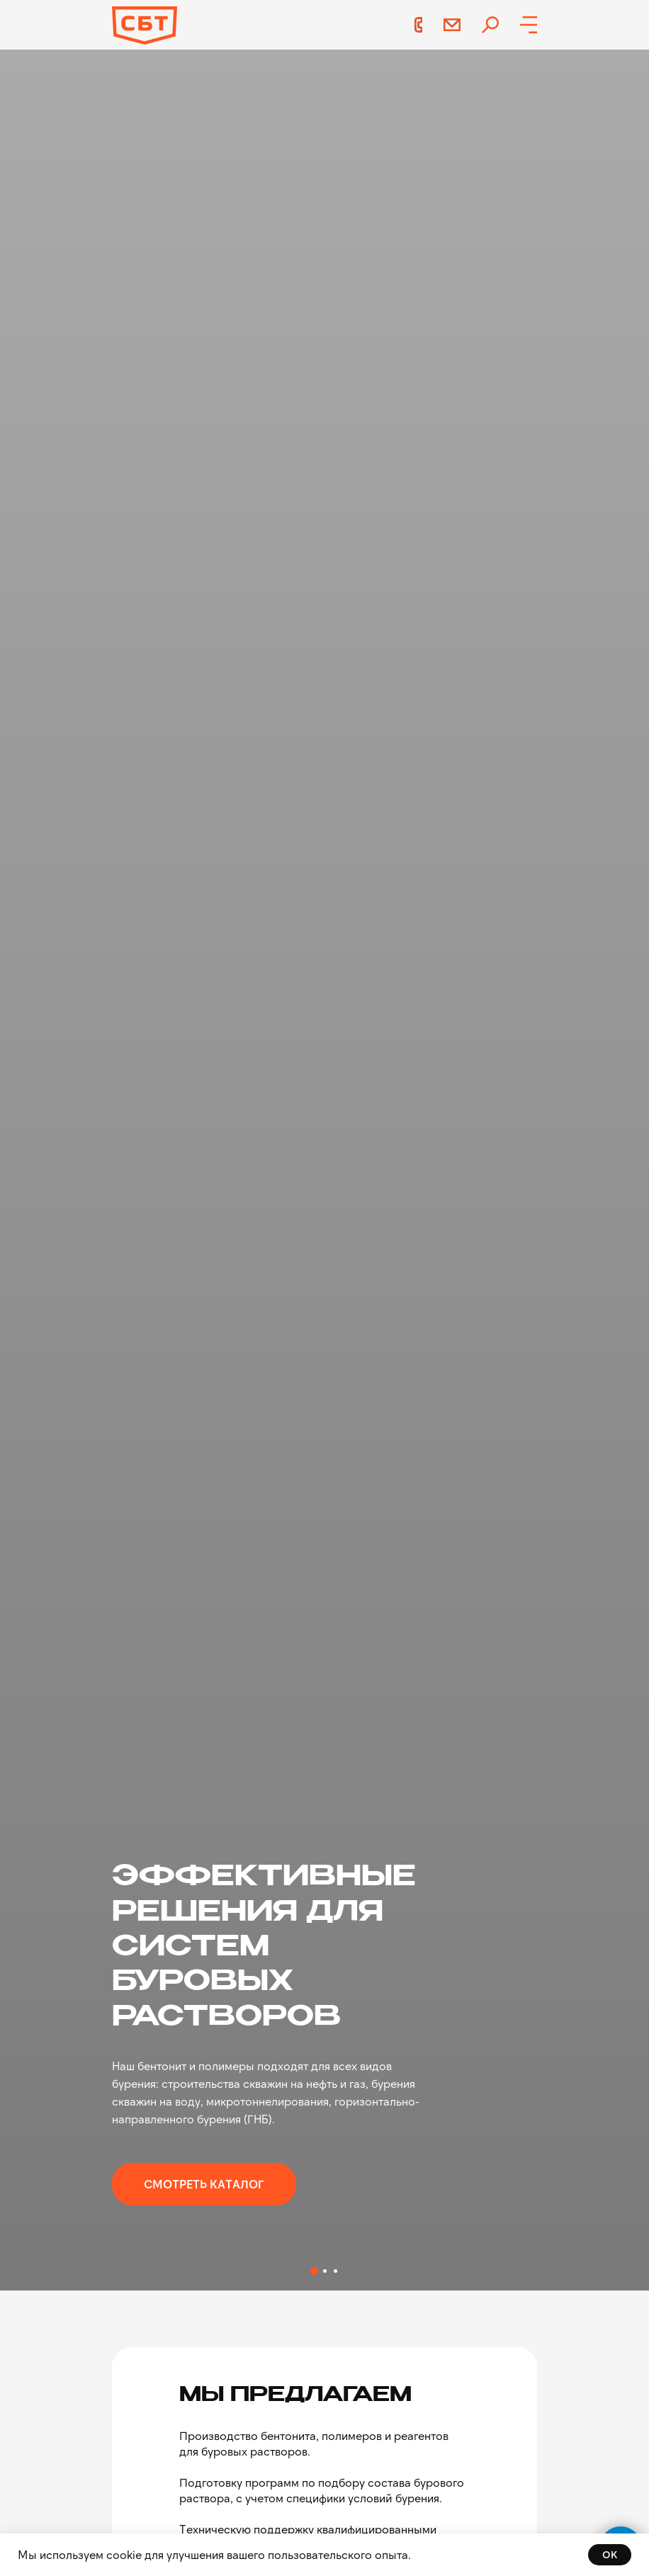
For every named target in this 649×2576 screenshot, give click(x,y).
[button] (528, 24)
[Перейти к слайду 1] (314, 2271)
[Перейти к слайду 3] (335, 2271)
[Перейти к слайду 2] (325, 2271)
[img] (490, 24)
